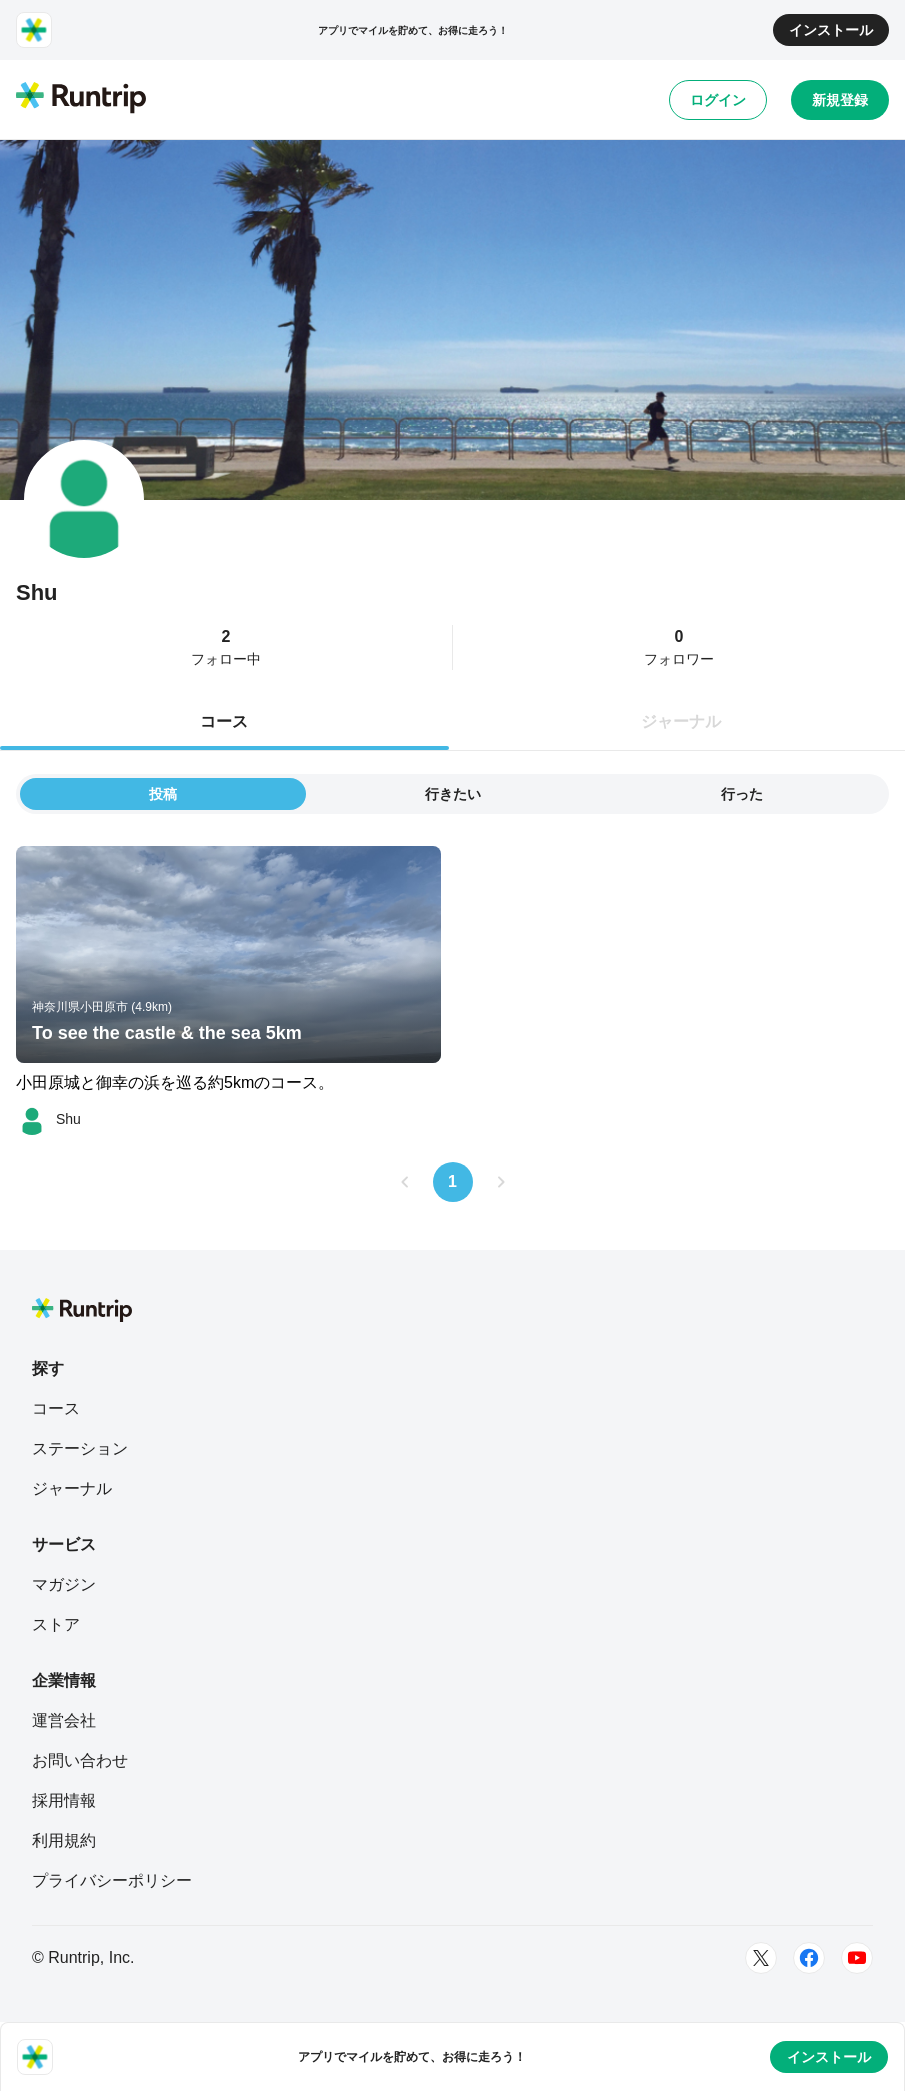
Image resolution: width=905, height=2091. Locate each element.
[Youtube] (857, 1958)
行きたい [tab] (453, 794)
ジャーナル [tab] (681, 721)
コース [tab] (224, 721)
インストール (831, 30)
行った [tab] (742, 794)
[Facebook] (809, 1958)
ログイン (718, 100)
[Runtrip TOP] (81, 99)
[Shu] (48, 1119)
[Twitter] (761, 1958)
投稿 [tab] (163, 794)
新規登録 (840, 100)
